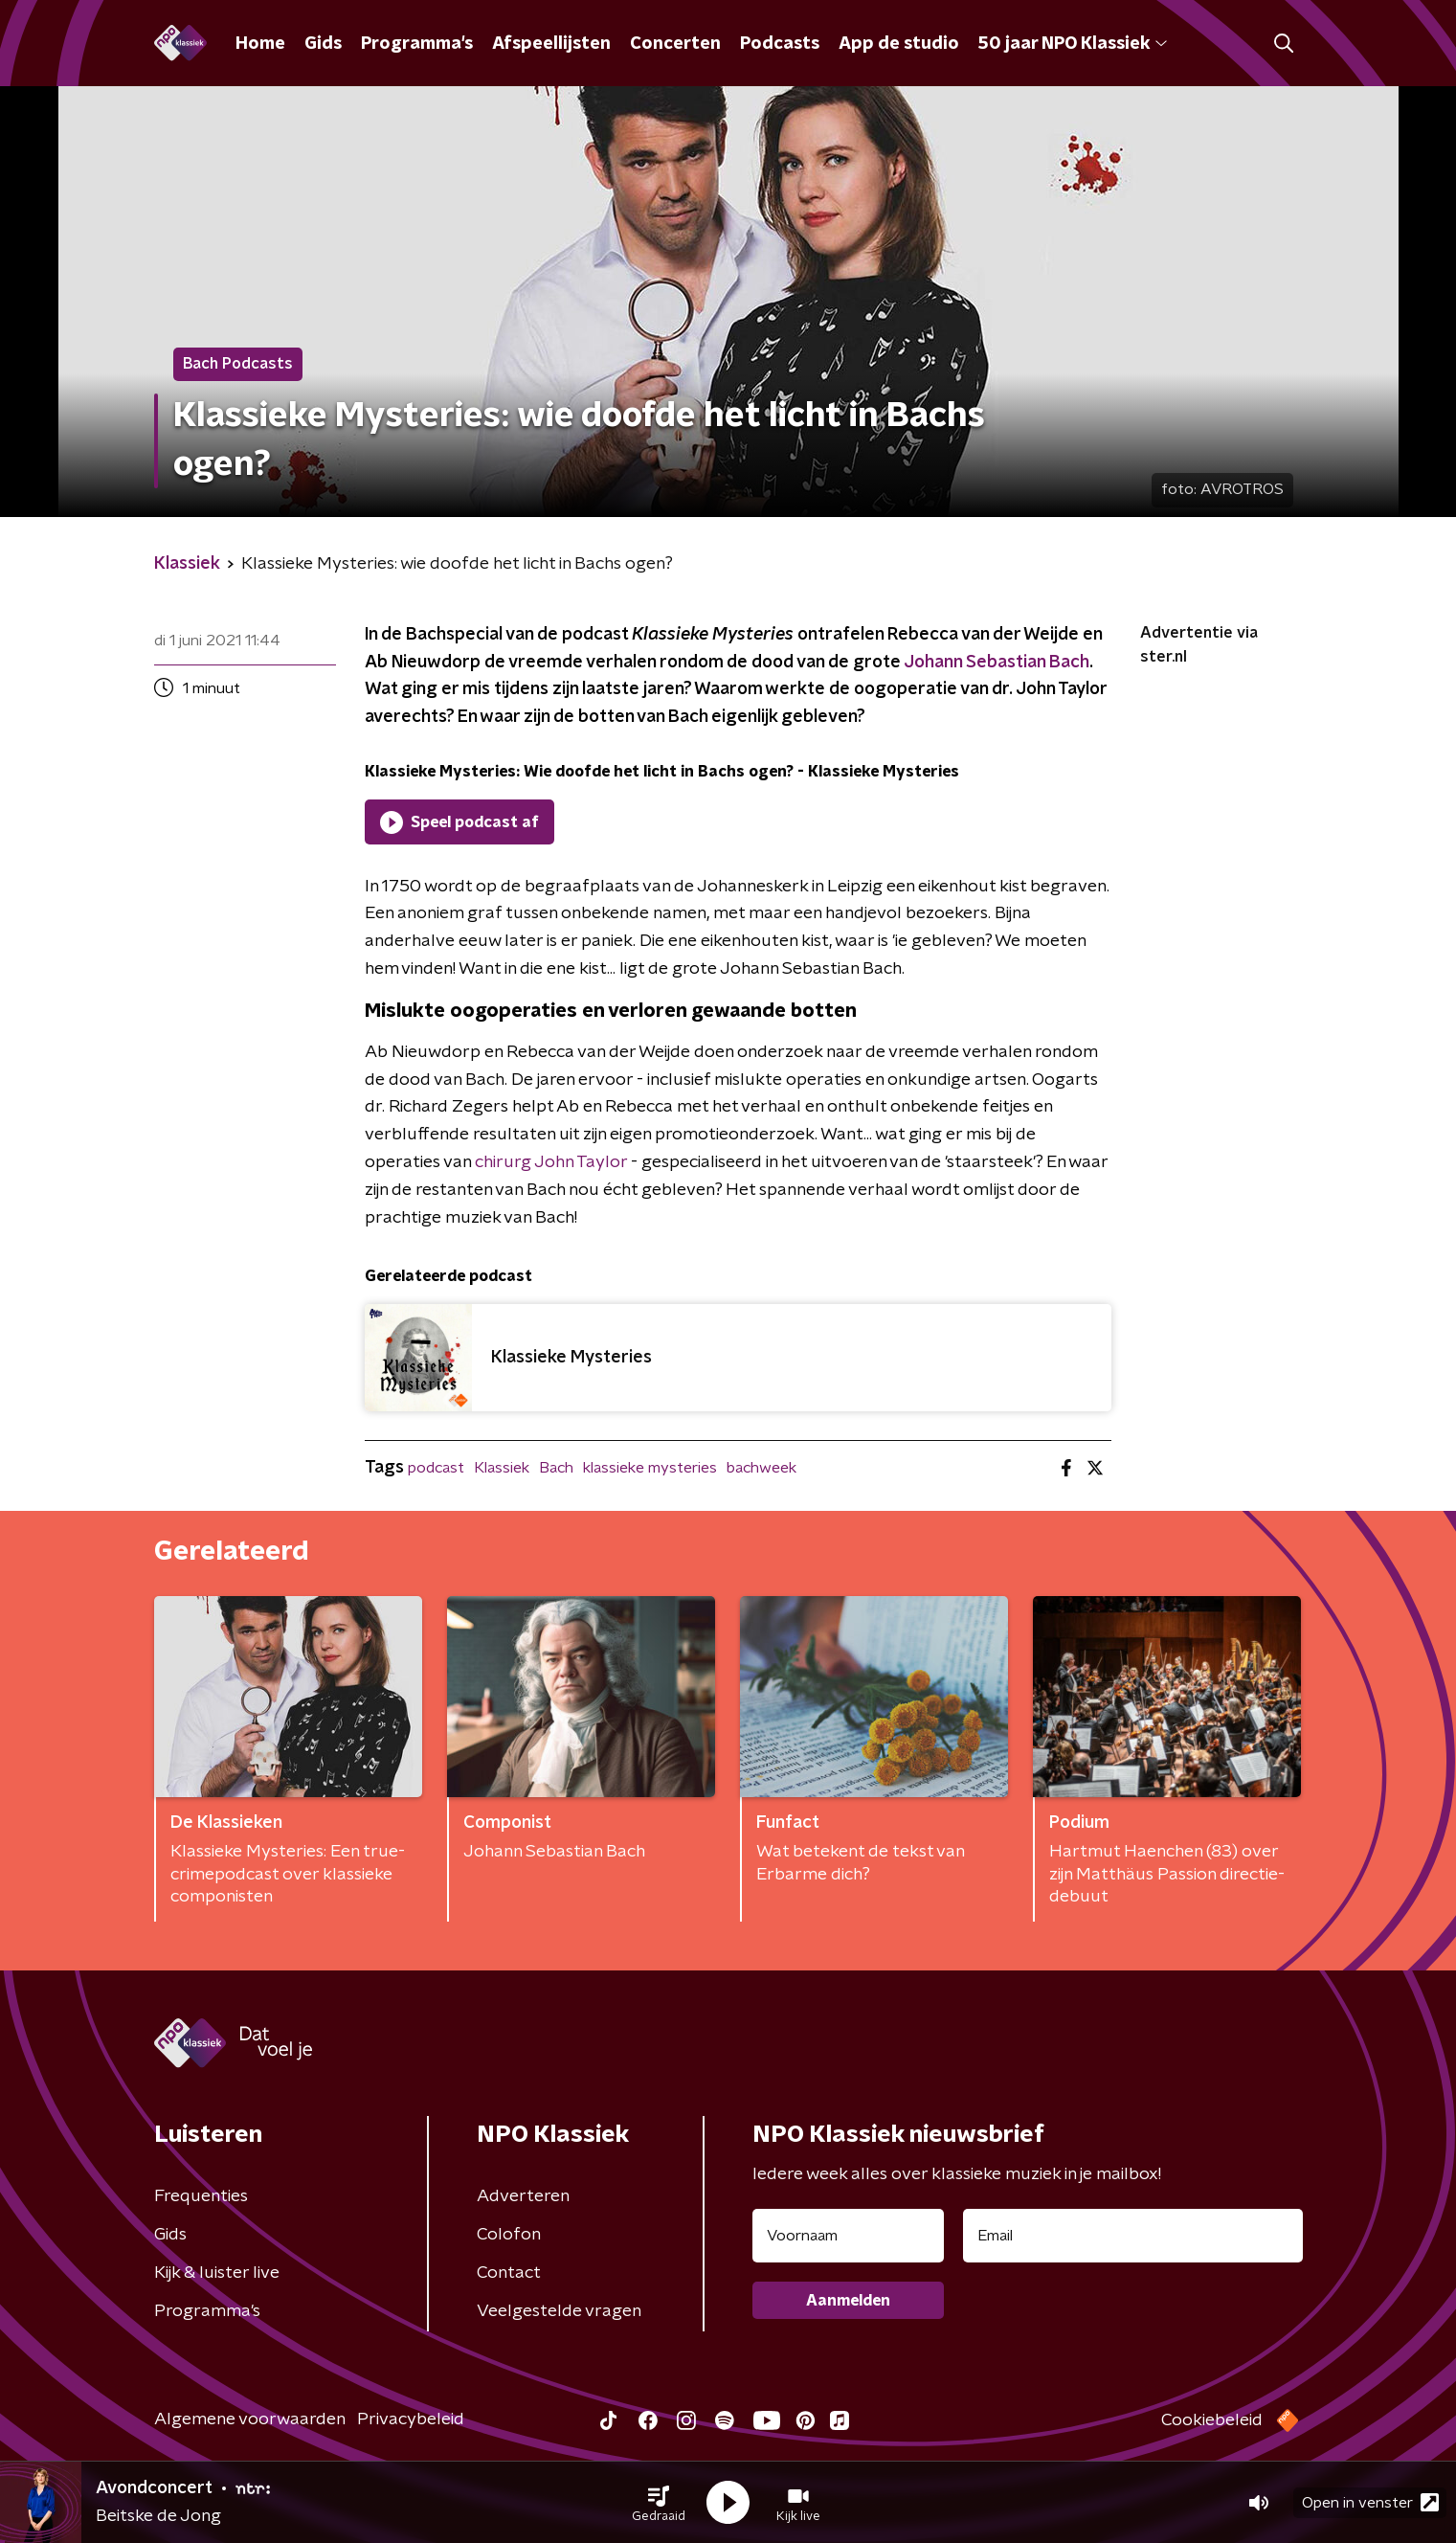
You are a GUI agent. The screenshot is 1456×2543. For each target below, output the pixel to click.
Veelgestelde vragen (559, 2311)
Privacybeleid (410, 2419)
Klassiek (501, 1467)
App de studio (899, 44)
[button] (658, 2502)
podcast (436, 1467)
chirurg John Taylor (551, 1162)
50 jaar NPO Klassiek (1072, 44)
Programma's (417, 44)
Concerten (675, 44)
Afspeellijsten (551, 44)
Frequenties (201, 2196)
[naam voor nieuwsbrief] (848, 2235)
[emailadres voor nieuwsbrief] (1133, 2235)
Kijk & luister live (217, 2273)
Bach (556, 1467)
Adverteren (523, 2196)
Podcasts (779, 44)
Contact (509, 2273)
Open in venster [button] (1370, 2502)
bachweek (761, 1467)
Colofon (509, 2234)
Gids (323, 44)
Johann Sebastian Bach (996, 662)
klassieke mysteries (650, 1467)
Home (260, 44)
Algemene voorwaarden (250, 2419)
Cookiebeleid (1212, 2420)
